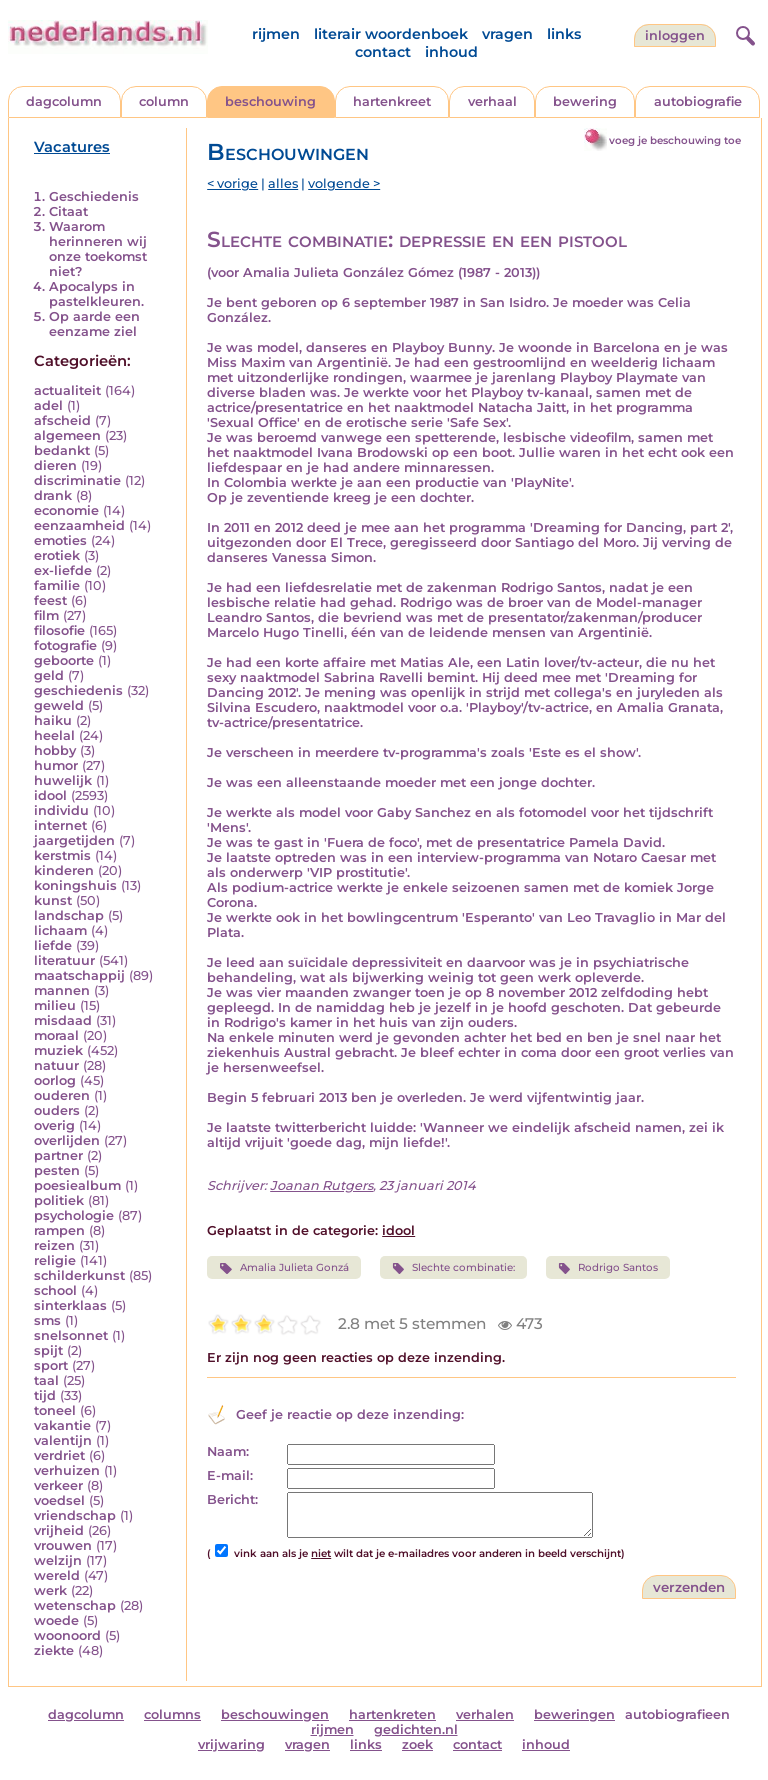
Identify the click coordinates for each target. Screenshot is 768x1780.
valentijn (63, 1440)
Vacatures (72, 147)
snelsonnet (71, 1335)
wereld (57, 1575)
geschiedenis (78, 690)
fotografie (65, 645)
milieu (55, 1005)
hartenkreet (392, 101)
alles (283, 183)
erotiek (57, 555)
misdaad (63, 1020)
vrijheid (59, 1530)
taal (46, 1380)
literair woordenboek (391, 34)
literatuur (64, 960)
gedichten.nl (416, 1729)
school (55, 1290)
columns (172, 1714)
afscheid (62, 420)
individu (61, 810)
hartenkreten (392, 1714)
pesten (57, 1170)
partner (58, 1155)
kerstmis (62, 855)
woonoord (67, 1635)
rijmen (276, 34)
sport (51, 1365)
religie (55, 1260)
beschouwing (270, 101)
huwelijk (63, 780)
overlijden (67, 1140)
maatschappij (79, 975)
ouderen (62, 1095)
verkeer (58, 1485)
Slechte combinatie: (453, 1268)
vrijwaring (231, 1744)
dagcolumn (64, 101)
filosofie (59, 630)
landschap (69, 915)
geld (49, 675)
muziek (58, 1050)
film (46, 615)
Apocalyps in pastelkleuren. (96, 294)
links (564, 34)
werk (50, 1590)
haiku (53, 720)
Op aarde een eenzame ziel (94, 324)
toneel (55, 1410)
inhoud (451, 52)
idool (50, 795)
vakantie (62, 1425)
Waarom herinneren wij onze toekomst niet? (98, 249)
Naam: (228, 1451)
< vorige (232, 183)
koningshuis (75, 885)
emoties (60, 540)
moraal (56, 1035)
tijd (45, 1395)
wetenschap (75, 1605)
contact (383, 52)
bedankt (62, 450)
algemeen (67, 435)
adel (48, 405)
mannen (62, 990)
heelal (54, 735)
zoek (417, 1744)
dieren (55, 465)
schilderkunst (79, 1275)
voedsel (59, 1500)
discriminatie (77, 480)
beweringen (574, 1714)
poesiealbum (77, 1185)
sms (47, 1320)
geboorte (64, 660)
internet (60, 825)
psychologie (74, 1215)
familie (57, 585)
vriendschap (75, 1515)
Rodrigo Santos (608, 1268)
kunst (53, 900)
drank (53, 495)
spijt (48, 1350)
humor (56, 765)
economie (66, 510)
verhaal (492, 101)
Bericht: (232, 1499)
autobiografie (698, 101)
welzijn (58, 1560)
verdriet (59, 1455)
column (164, 101)
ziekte (54, 1650)
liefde (53, 945)
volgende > (344, 183)
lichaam (60, 930)
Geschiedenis (94, 196)
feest (50, 600)
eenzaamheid (79, 525)
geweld (59, 705)
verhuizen (67, 1470)
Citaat (68, 211)
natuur (56, 1065)
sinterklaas (70, 1305)
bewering (585, 101)
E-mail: (230, 1475)
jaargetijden (74, 840)
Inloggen (675, 35)
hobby (55, 750)
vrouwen (63, 1545)
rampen (59, 1230)
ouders (57, 1110)
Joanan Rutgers (321, 1185)
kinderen (64, 870)
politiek (59, 1200)
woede (56, 1620)
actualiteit (67, 390)
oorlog (55, 1080)
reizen (54, 1245)
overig (54, 1125)
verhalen (485, 1714)
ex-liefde (63, 570)
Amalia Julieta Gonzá (283, 1268)
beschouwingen (275, 1714)
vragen (507, 34)
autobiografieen (677, 1714)
